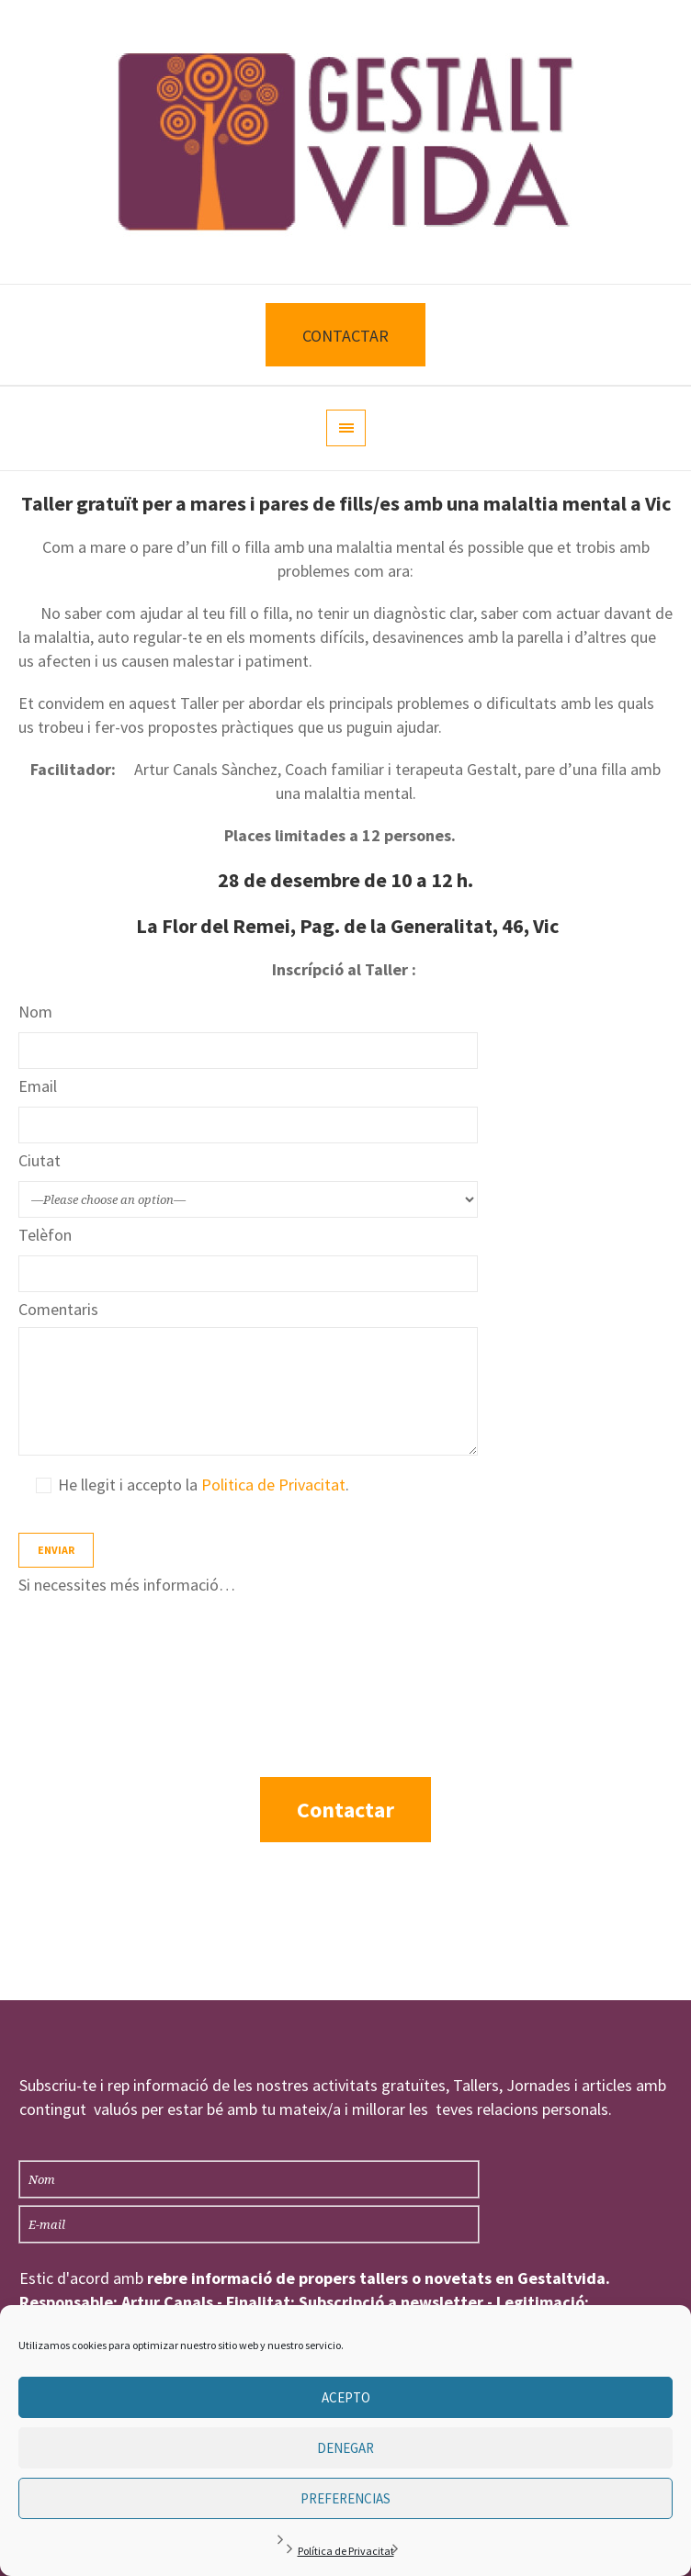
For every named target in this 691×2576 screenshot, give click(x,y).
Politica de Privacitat (273, 1484)
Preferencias (345, 2498)
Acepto (346, 2397)
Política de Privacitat (346, 2551)
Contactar (345, 1809)
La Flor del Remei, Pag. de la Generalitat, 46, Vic (347, 926)
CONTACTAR (345, 335)
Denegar (345, 2448)
